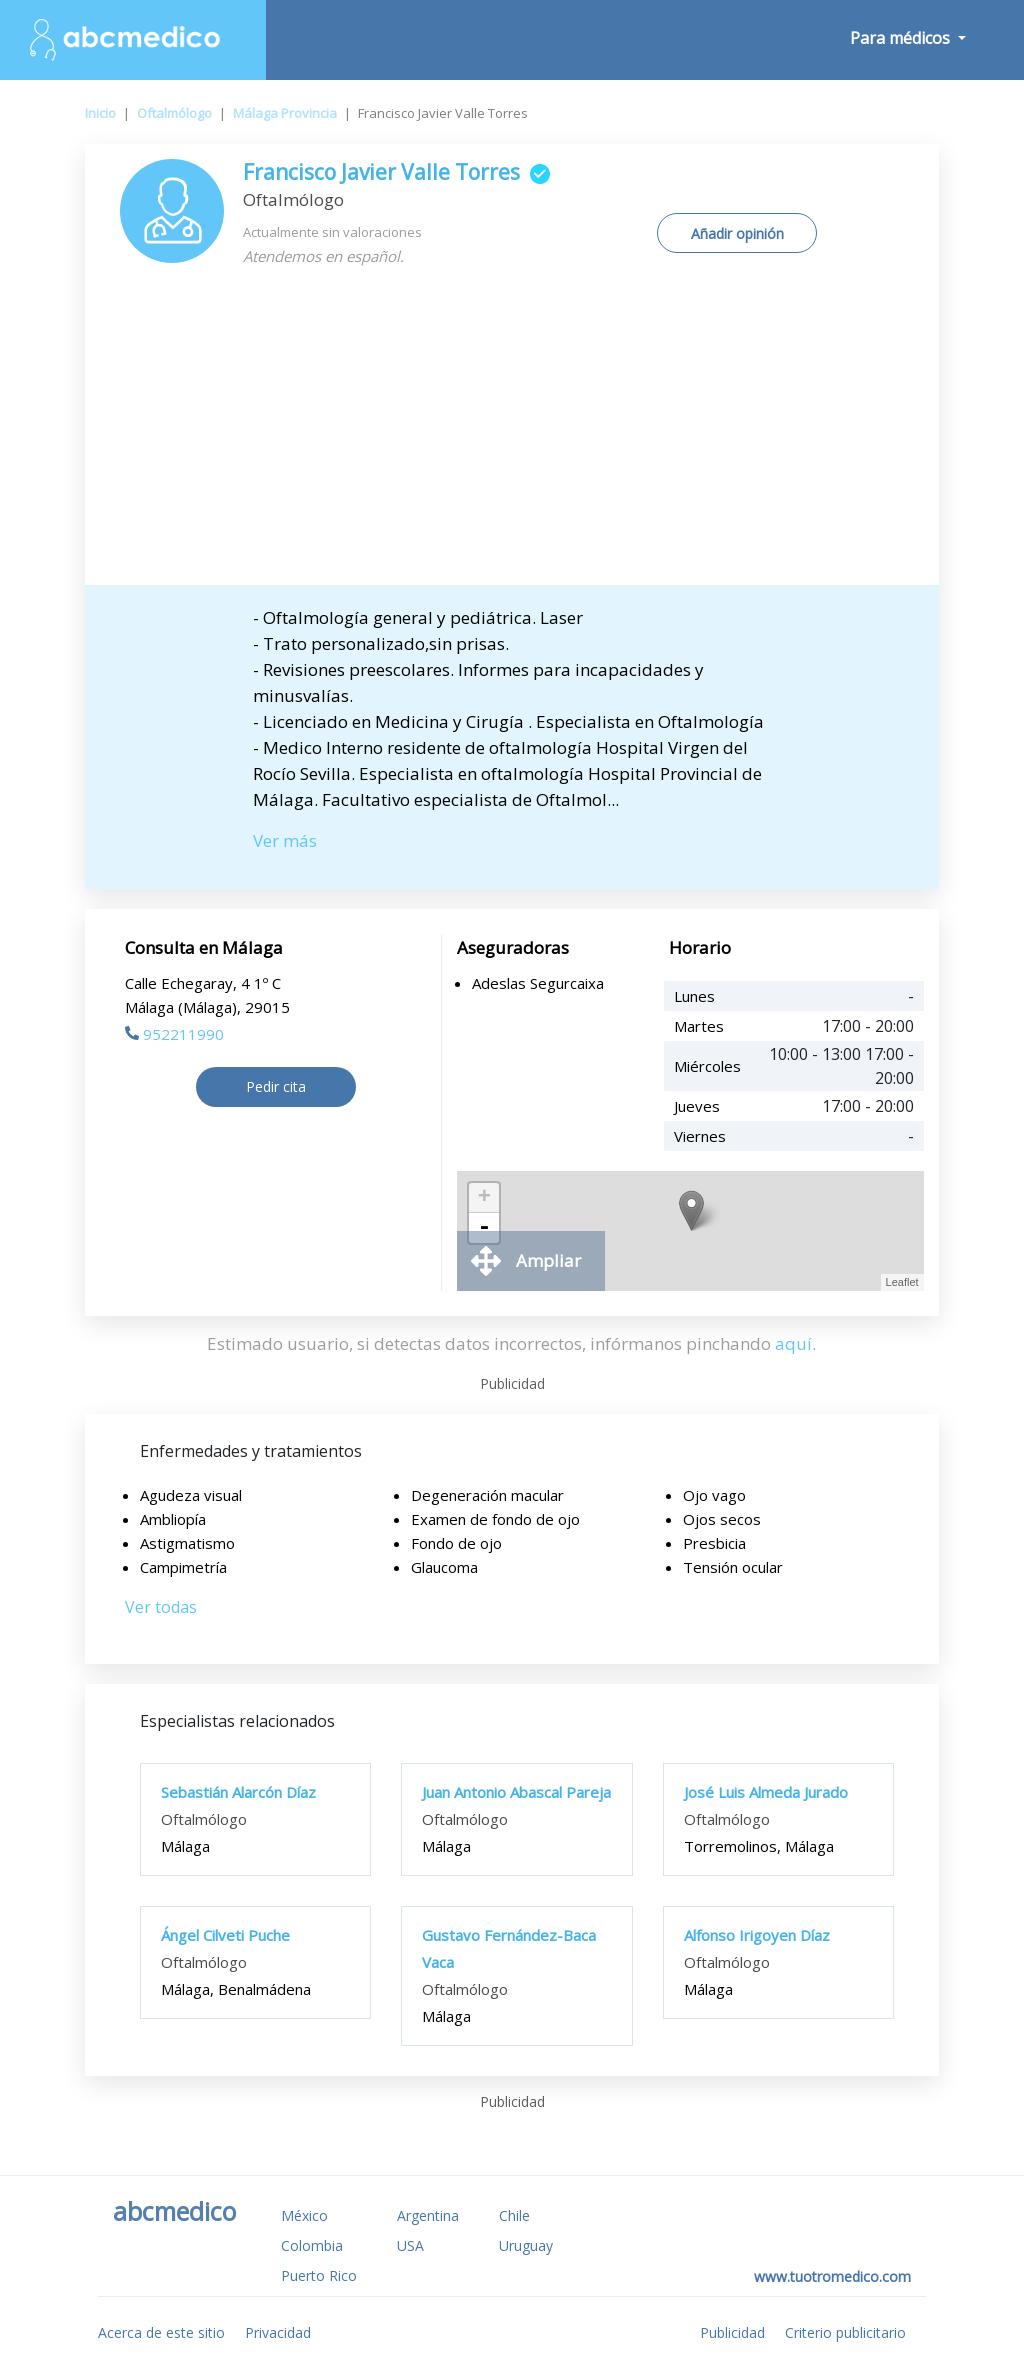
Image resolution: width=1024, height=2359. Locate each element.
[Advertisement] (511, 435)
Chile (514, 2215)
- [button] (484, 1228)
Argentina (428, 2215)
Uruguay (526, 2245)
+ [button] (484, 1198)
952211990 (174, 1034)
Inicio (100, 113)
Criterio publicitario (845, 2332)
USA (410, 2245)
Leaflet (902, 1282)
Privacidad (278, 2332)
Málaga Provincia (285, 113)
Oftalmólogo (174, 113)
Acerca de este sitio (161, 2332)
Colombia (312, 2245)
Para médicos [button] (902, 38)
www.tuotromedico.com (832, 2276)
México (304, 2215)
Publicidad (732, 2332)
